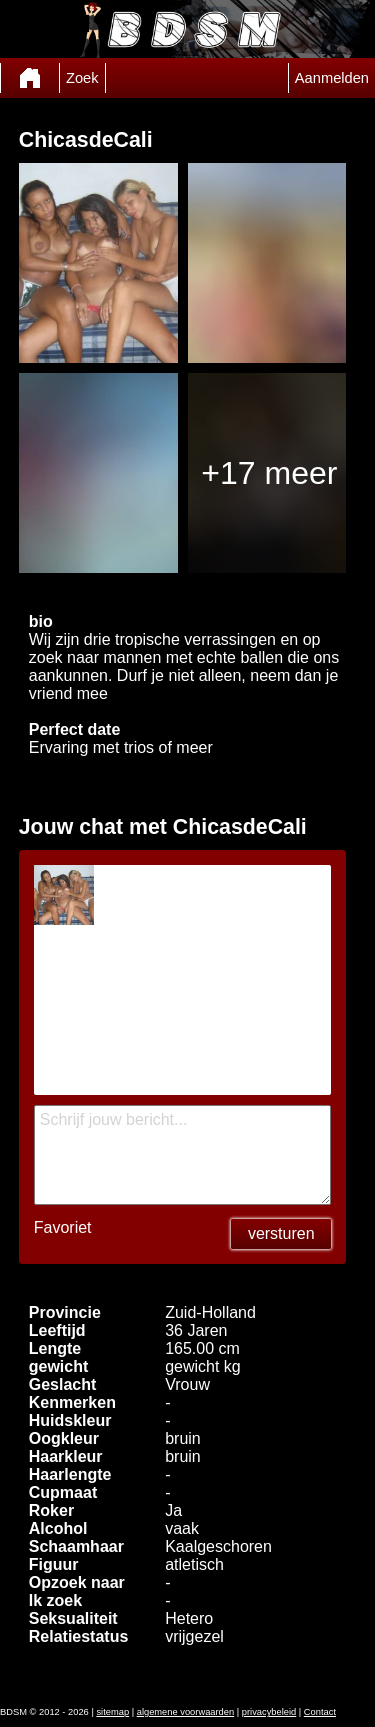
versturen (281, 1233)
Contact (320, 1712)
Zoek (82, 78)
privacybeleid (269, 1712)
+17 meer (269, 473)
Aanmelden (332, 78)
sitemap (112, 1712)
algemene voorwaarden (186, 1712)
